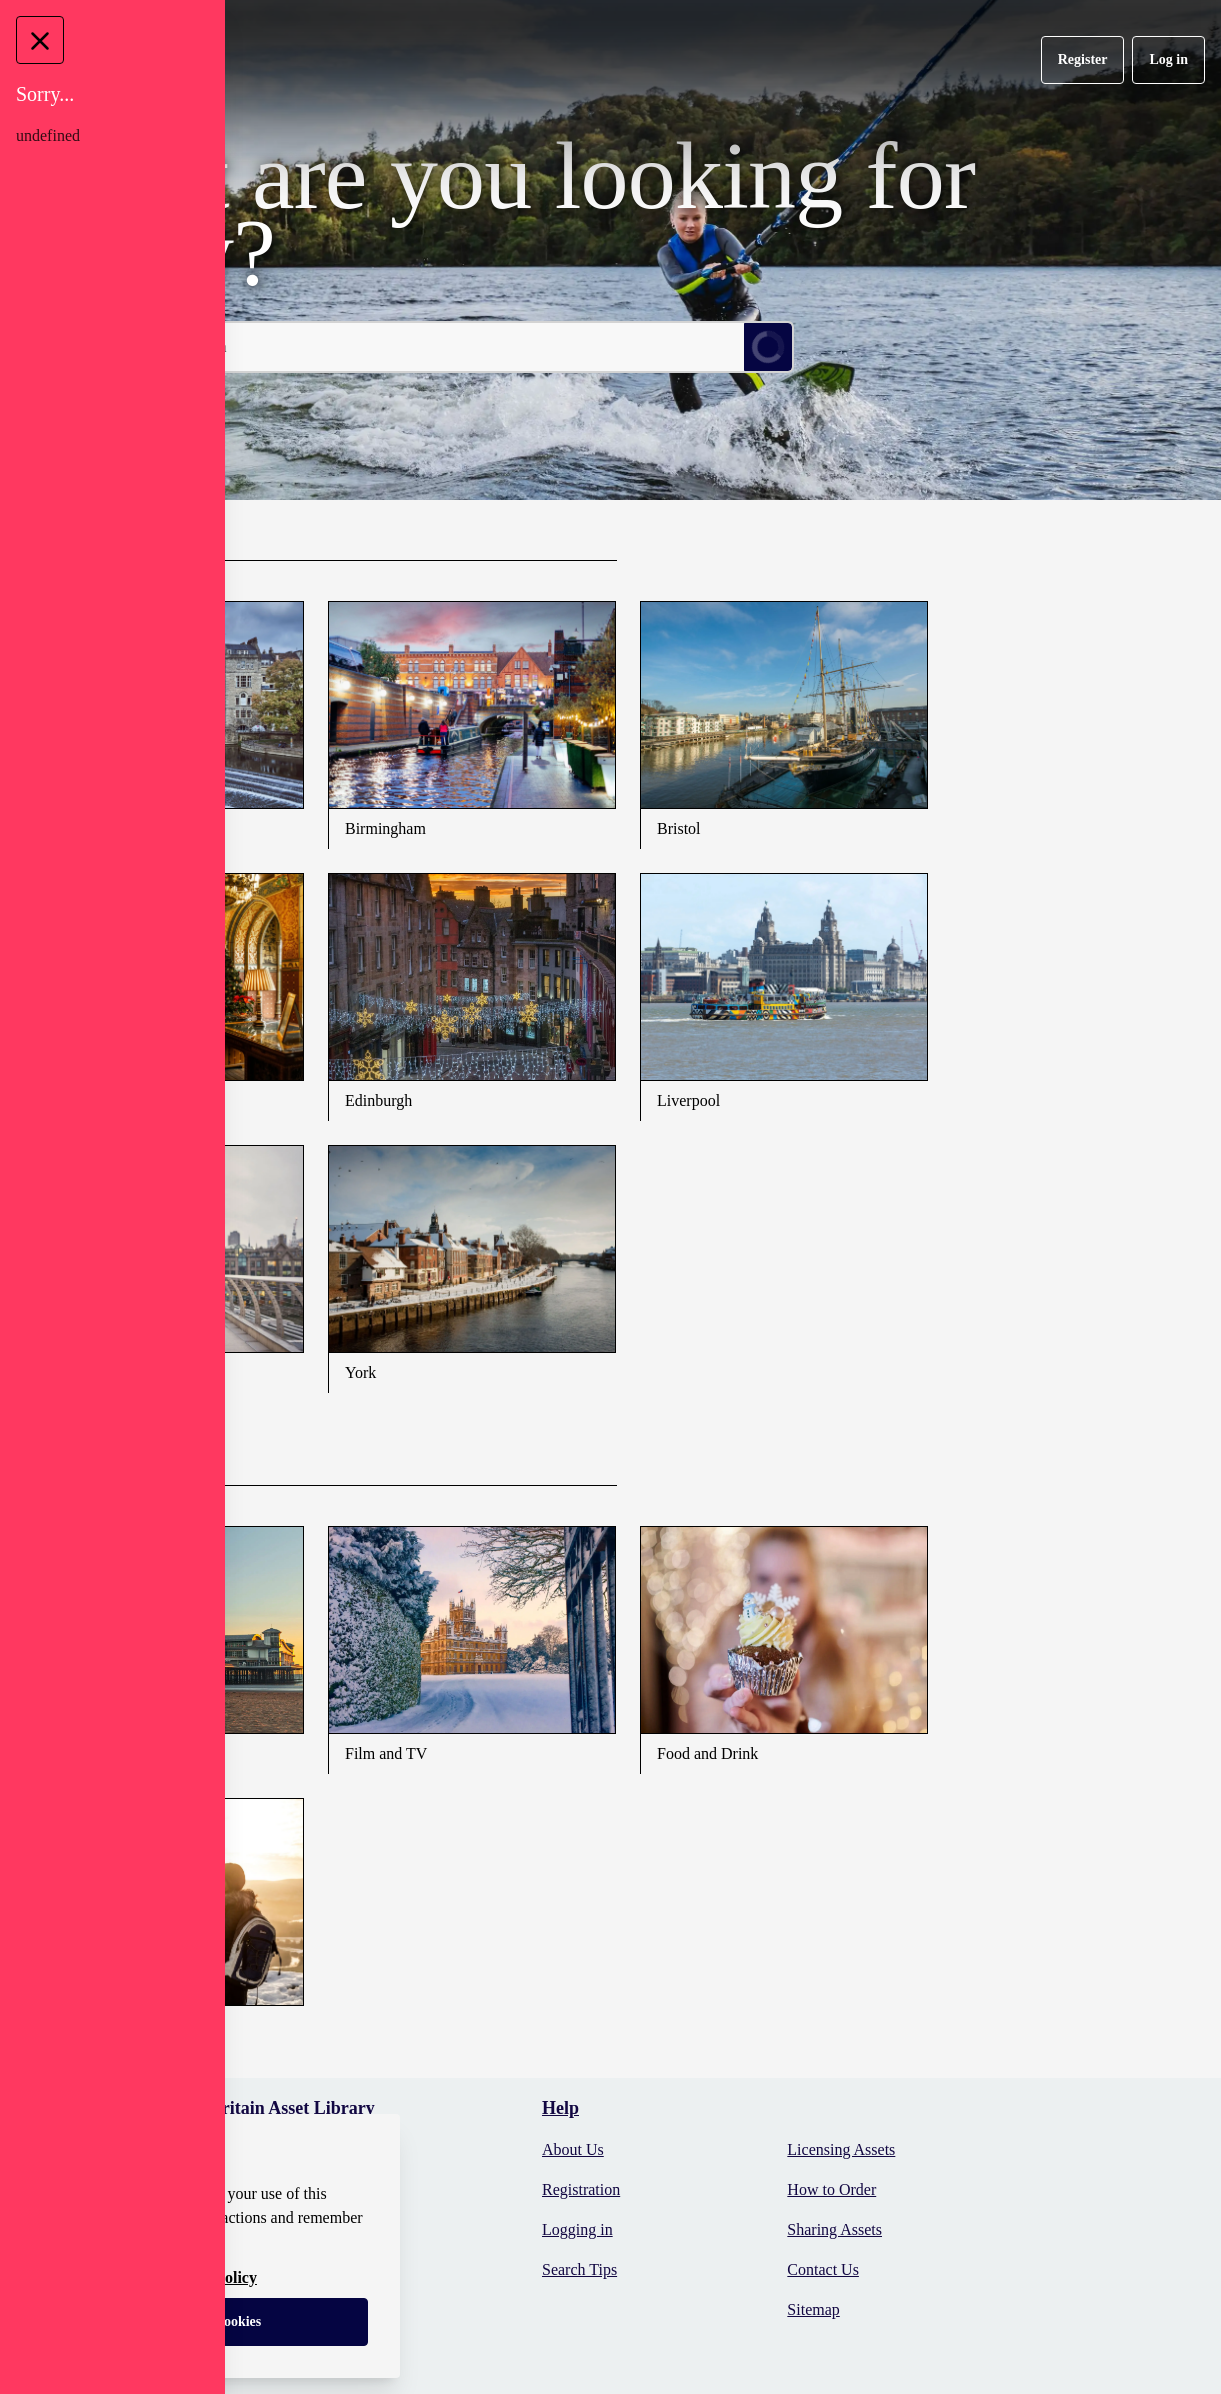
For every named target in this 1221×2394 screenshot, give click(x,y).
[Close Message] (40, 40)
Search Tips (579, 2269)
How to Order (831, 2189)
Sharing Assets (834, 2229)
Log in (1168, 59)
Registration (581, 2189)
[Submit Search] (768, 347)
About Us (573, 2149)
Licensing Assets (841, 2149)
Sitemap (813, 2309)
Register (1083, 59)
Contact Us (823, 2269)
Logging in (577, 2229)
